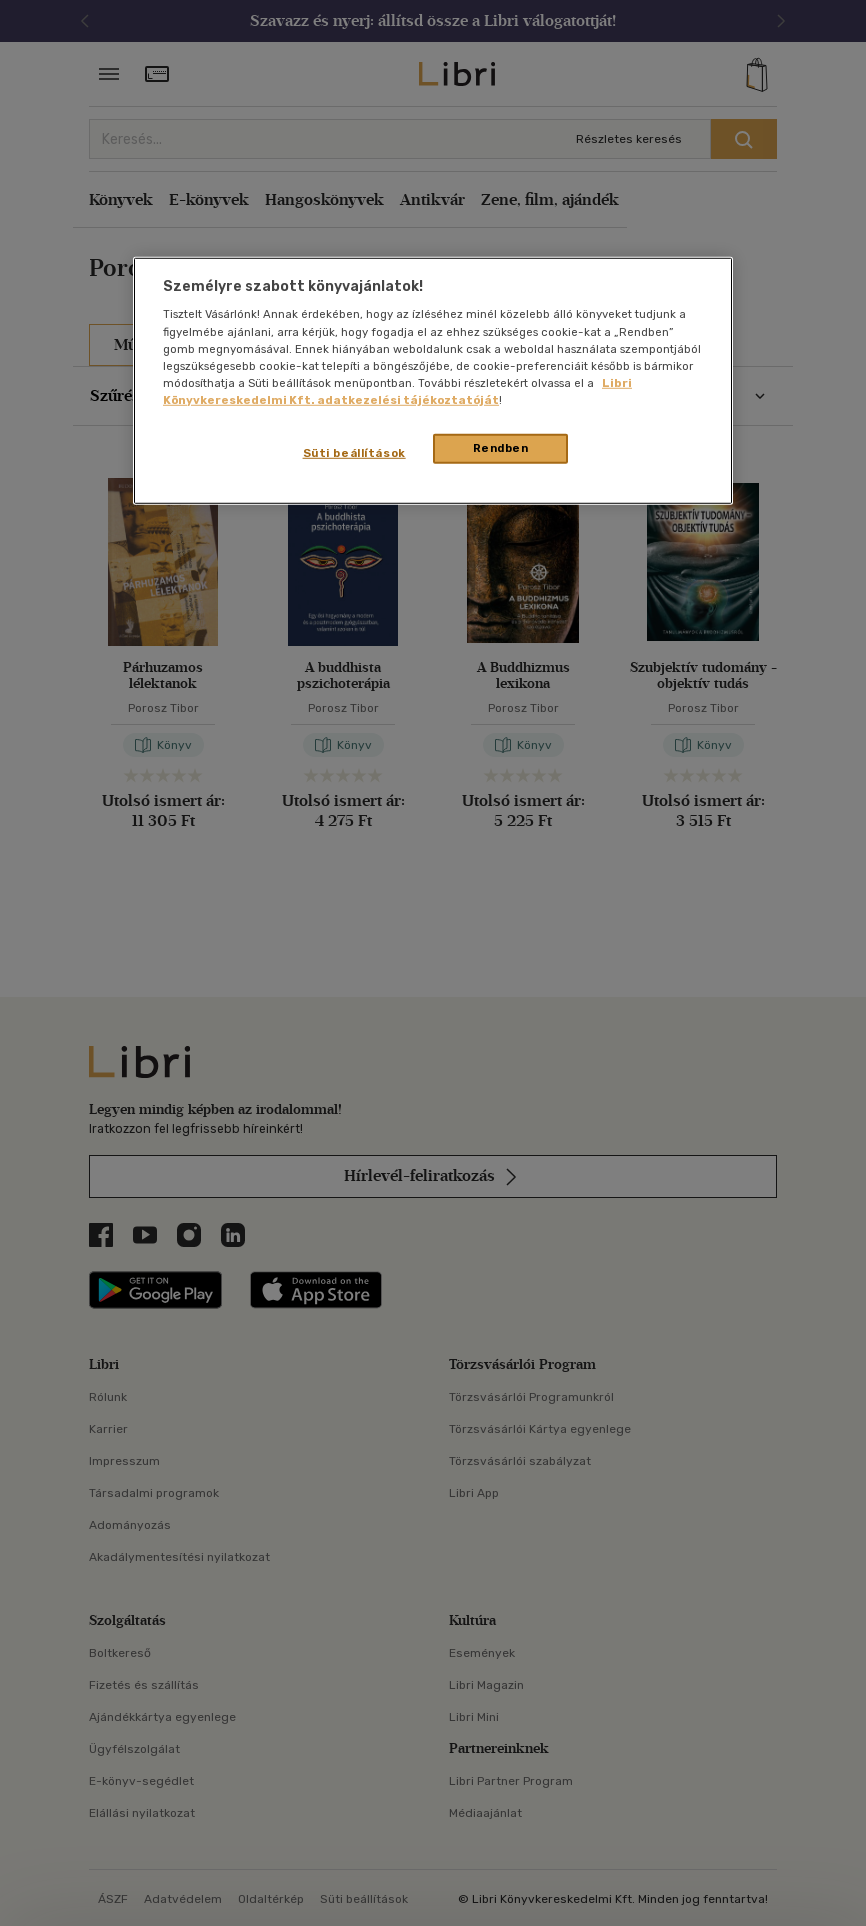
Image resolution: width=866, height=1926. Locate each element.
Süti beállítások (354, 453)
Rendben (501, 448)
